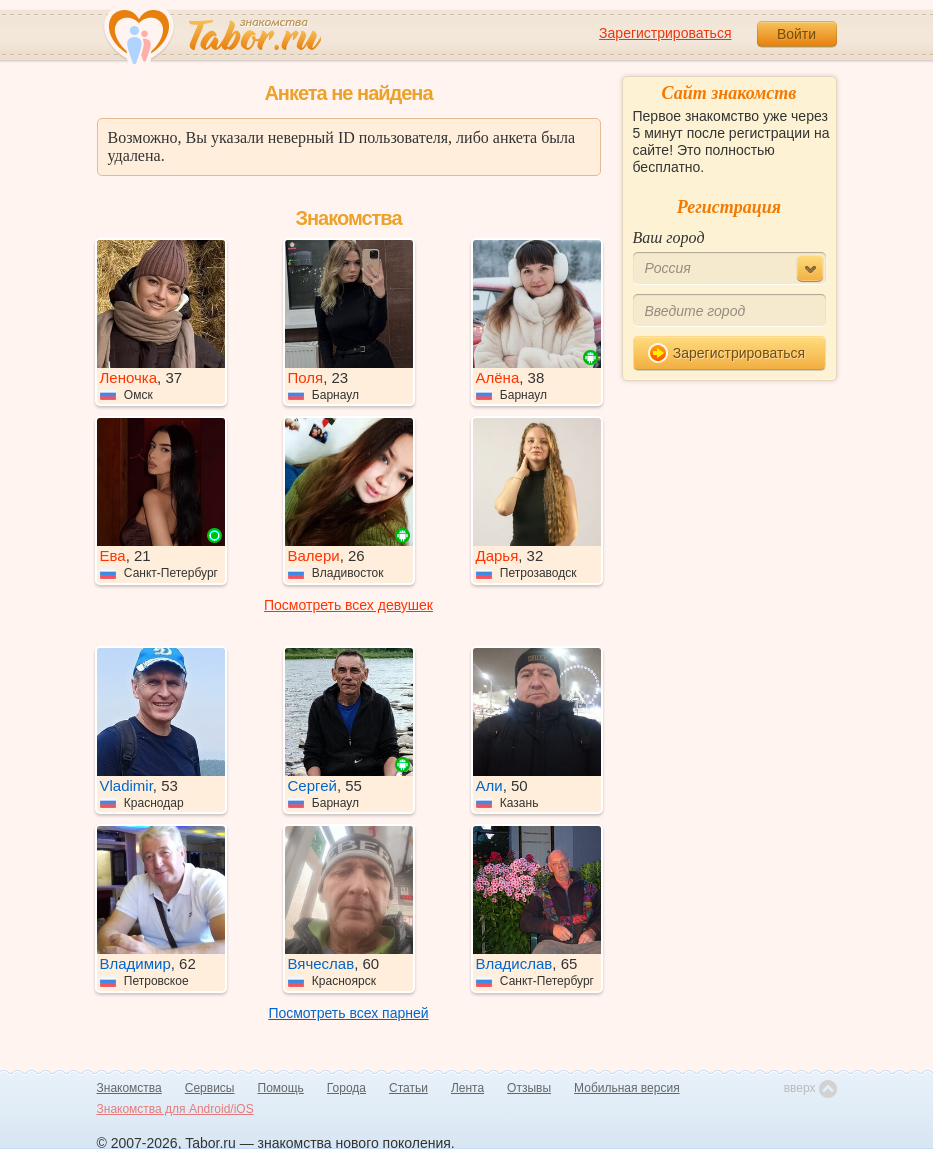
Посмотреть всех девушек (348, 605)
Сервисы (210, 1088)
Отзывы (529, 1088)
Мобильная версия (627, 1088)
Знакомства (129, 1088)
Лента (467, 1088)
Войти (796, 34)
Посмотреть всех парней (348, 1013)
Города (346, 1088)
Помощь (281, 1088)
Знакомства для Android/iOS (175, 1109)
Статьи (408, 1088)
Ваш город (669, 237)
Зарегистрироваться (665, 33)
